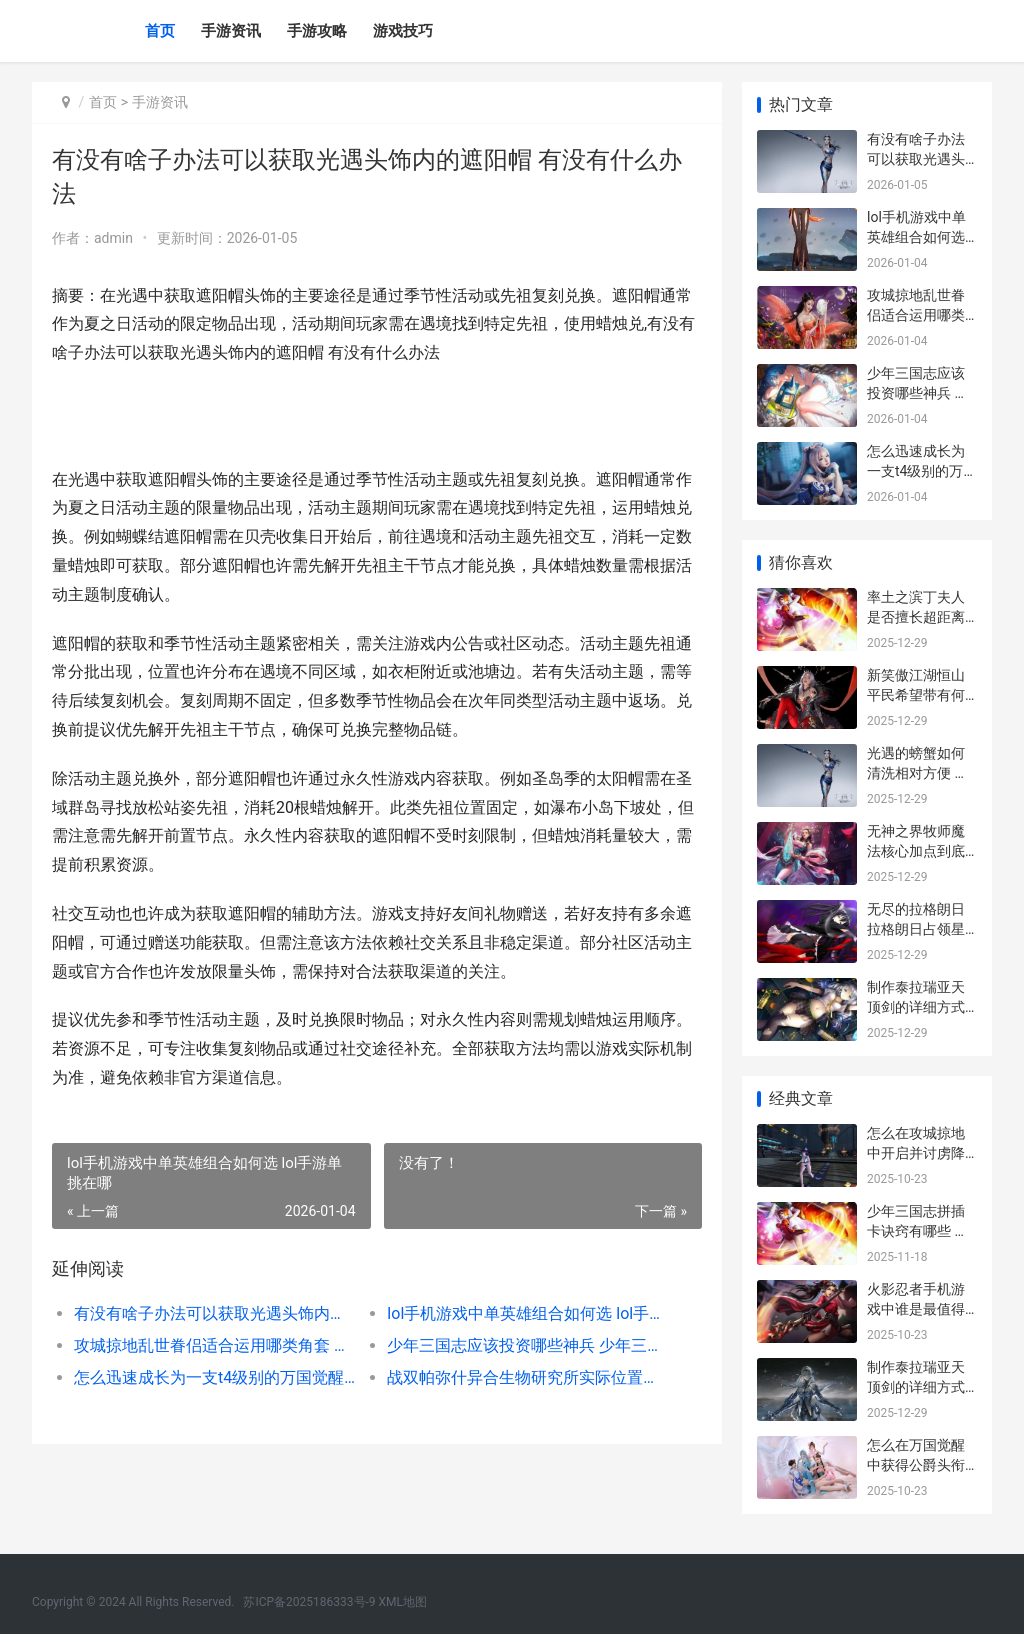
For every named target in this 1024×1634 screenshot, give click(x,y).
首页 (160, 31)
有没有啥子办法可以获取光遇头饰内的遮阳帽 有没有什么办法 (215, 1313)
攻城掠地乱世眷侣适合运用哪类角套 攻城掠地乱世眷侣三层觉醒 (215, 1345)
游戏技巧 (403, 31)
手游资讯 (231, 31)
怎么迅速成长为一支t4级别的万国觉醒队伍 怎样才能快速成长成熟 (215, 1377)
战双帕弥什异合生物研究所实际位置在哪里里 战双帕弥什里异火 (528, 1377)
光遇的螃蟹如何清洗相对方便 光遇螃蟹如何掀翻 (917, 772)
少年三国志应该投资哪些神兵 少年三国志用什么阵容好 (528, 1345)
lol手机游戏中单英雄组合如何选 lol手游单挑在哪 (528, 1313)
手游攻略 (317, 31)
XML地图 (403, 1602)
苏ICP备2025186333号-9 (309, 1602)
